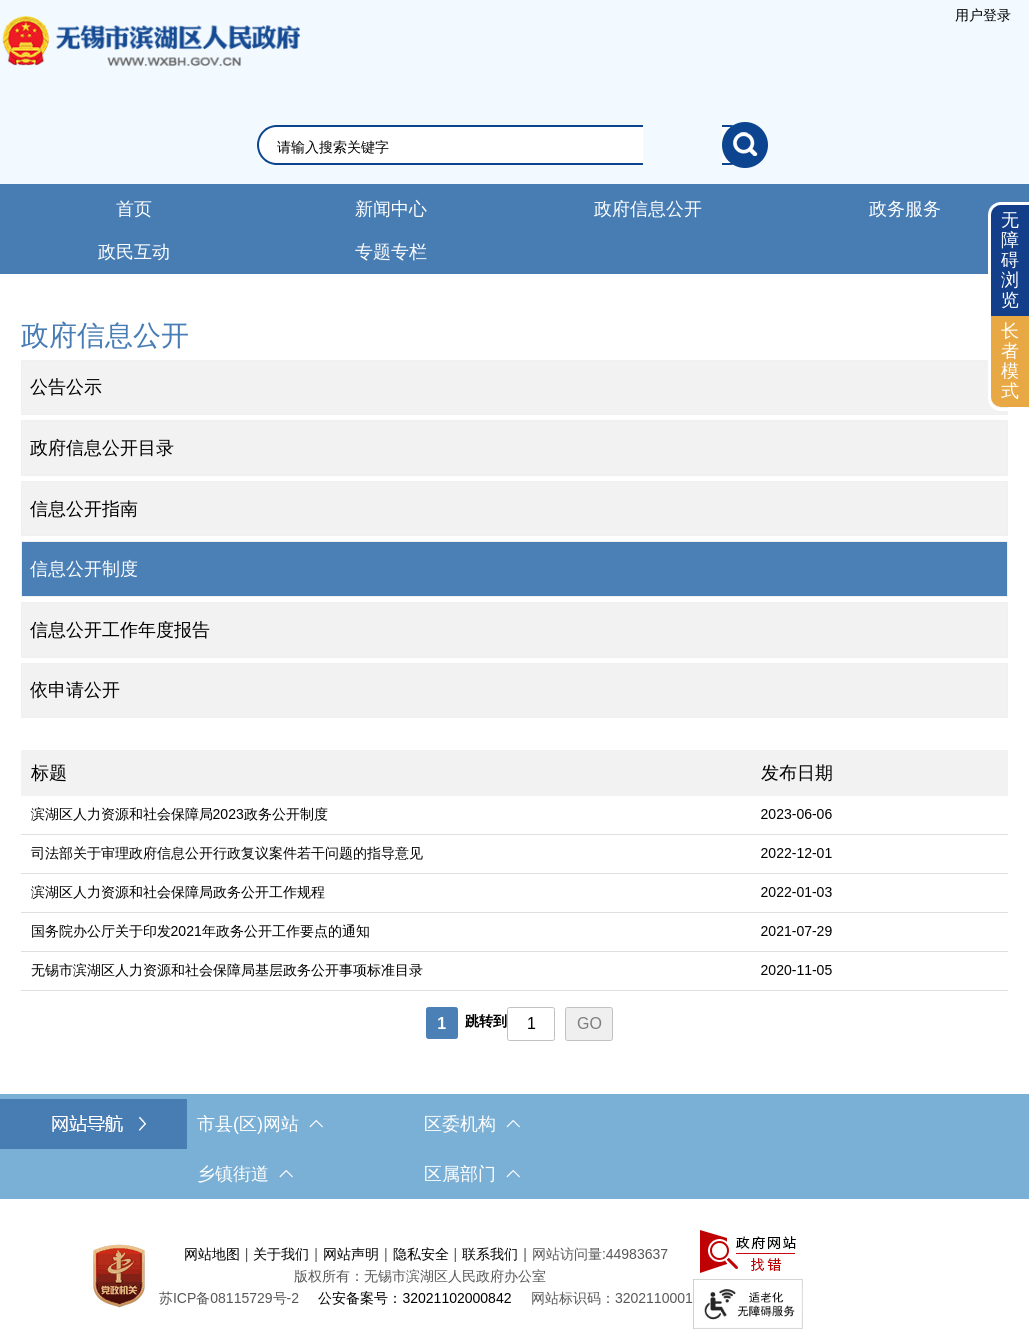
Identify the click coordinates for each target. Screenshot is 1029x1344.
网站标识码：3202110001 (612, 1298)
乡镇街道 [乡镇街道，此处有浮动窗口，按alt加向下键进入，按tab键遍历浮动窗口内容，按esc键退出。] (245, 1174)
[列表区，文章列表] (515, 897)
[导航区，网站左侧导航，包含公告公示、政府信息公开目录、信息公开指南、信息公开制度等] (515, 517)
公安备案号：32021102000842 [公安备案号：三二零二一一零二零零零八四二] (414, 1298)
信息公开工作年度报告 (120, 630)
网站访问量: (569, 1254)
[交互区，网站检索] (514, 145)
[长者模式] (1010, 361)
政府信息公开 (648, 209)
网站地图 (212, 1254)
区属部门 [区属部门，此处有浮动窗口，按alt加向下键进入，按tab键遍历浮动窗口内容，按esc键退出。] (472, 1174)
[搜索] (745, 145)
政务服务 (905, 209)
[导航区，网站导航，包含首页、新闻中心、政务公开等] (514, 229)
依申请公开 (75, 690)
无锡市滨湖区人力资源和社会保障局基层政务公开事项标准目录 (227, 970)
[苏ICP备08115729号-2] (229, 1298)
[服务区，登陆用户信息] (983, 15)
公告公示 (66, 387)
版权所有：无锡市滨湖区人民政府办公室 (420, 1276)
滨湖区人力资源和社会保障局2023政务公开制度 (179, 814)
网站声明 (351, 1254)
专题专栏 (391, 252)
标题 (49, 773)
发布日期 (797, 773)
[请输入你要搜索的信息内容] (499, 147)
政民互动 (134, 252)
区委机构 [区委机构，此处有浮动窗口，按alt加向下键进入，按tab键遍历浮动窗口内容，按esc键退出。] (472, 1124)
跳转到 (486, 1021)
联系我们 (490, 1254)
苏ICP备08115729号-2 (229, 1298)
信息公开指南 (84, 509)
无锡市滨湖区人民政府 (150, 61)
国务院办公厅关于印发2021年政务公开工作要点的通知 (200, 931)
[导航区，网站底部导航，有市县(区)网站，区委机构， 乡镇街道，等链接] (514, 1149)
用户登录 (983, 15)
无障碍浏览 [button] (1010, 259)
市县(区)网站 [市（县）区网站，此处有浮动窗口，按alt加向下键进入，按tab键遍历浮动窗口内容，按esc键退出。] (260, 1124)
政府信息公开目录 (102, 448)
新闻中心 (391, 209)
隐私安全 (421, 1254)
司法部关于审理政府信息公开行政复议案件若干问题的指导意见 (227, 853)
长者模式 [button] (1010, 360)
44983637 (637, 1254)
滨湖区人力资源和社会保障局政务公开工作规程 (178, 892)
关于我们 (281, 1254)
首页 (134, 209)
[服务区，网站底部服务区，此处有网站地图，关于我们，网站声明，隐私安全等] (514, 1276)
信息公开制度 (84, 569)
